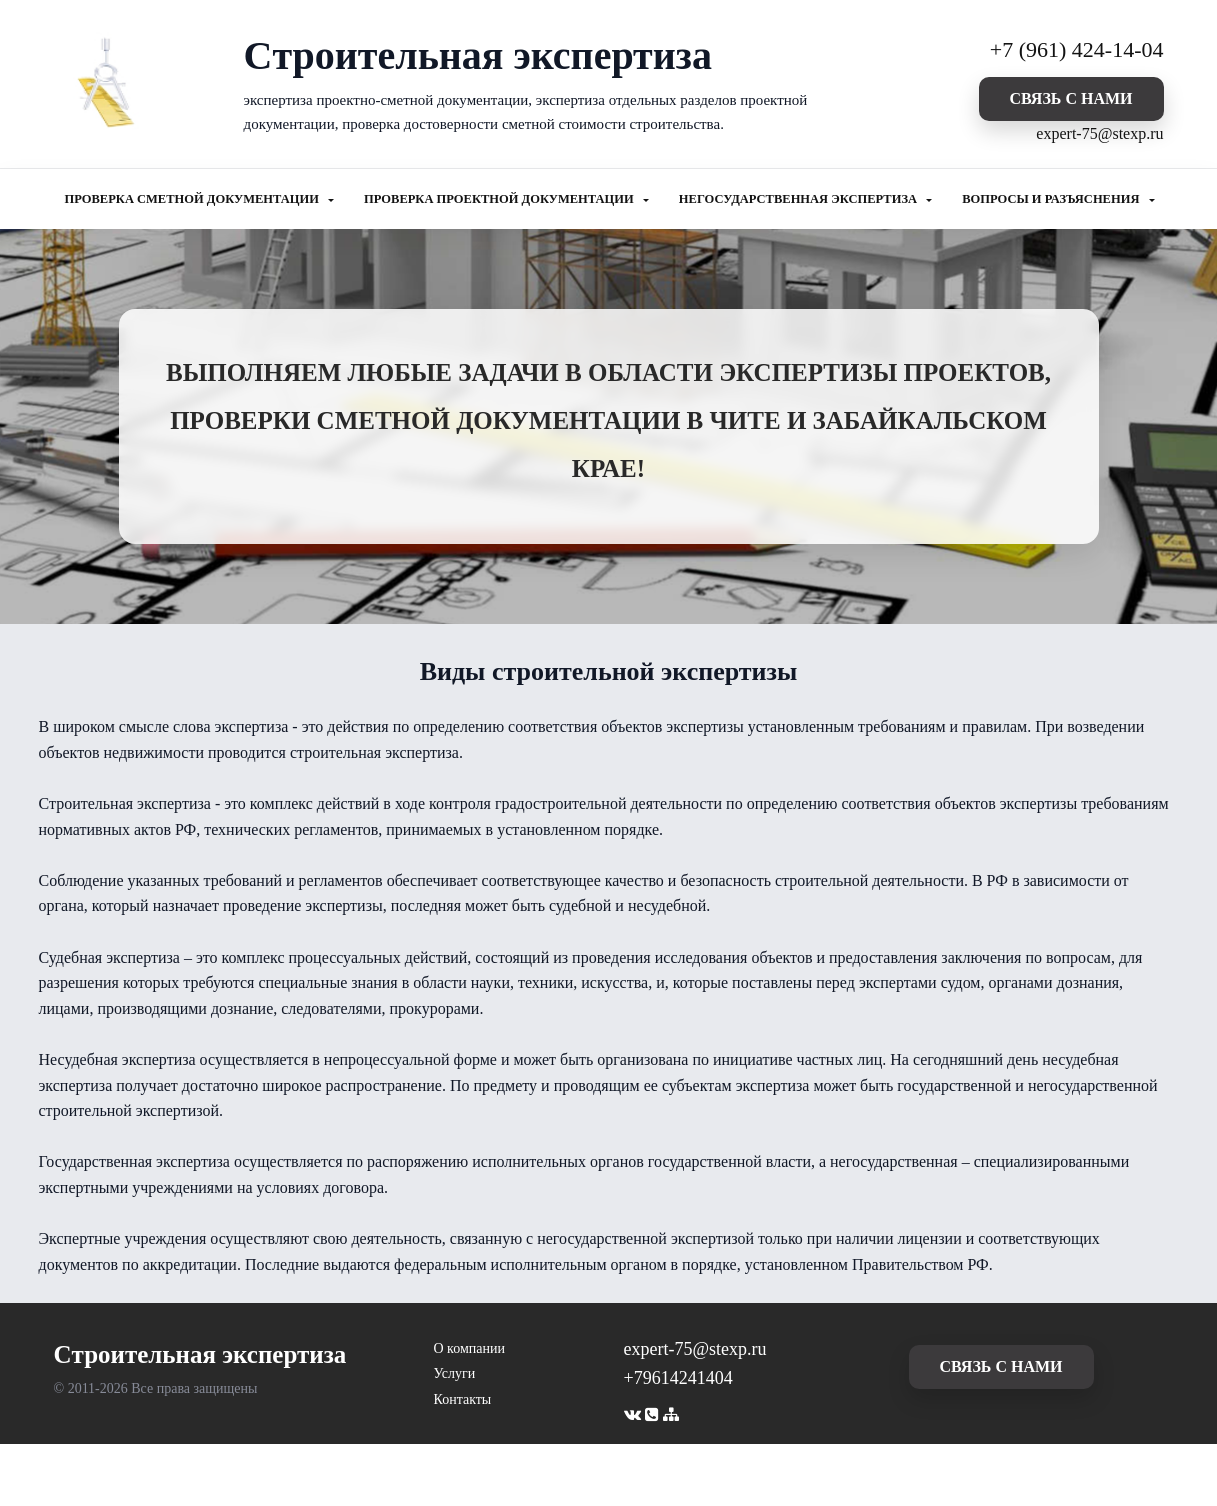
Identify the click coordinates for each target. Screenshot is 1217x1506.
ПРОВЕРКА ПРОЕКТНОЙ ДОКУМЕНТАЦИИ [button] (500, 199)
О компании (469, 1348)
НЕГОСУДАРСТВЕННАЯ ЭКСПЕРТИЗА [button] (799, 199)
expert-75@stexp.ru (1099, 133)
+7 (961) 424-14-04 (1077, 49)
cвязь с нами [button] (1070, 98)
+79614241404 (678, 1378)
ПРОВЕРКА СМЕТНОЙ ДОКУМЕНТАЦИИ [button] (194, 199)
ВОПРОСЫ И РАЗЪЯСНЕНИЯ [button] (1052, 199)
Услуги (455, 1373)
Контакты (463, 1399)
